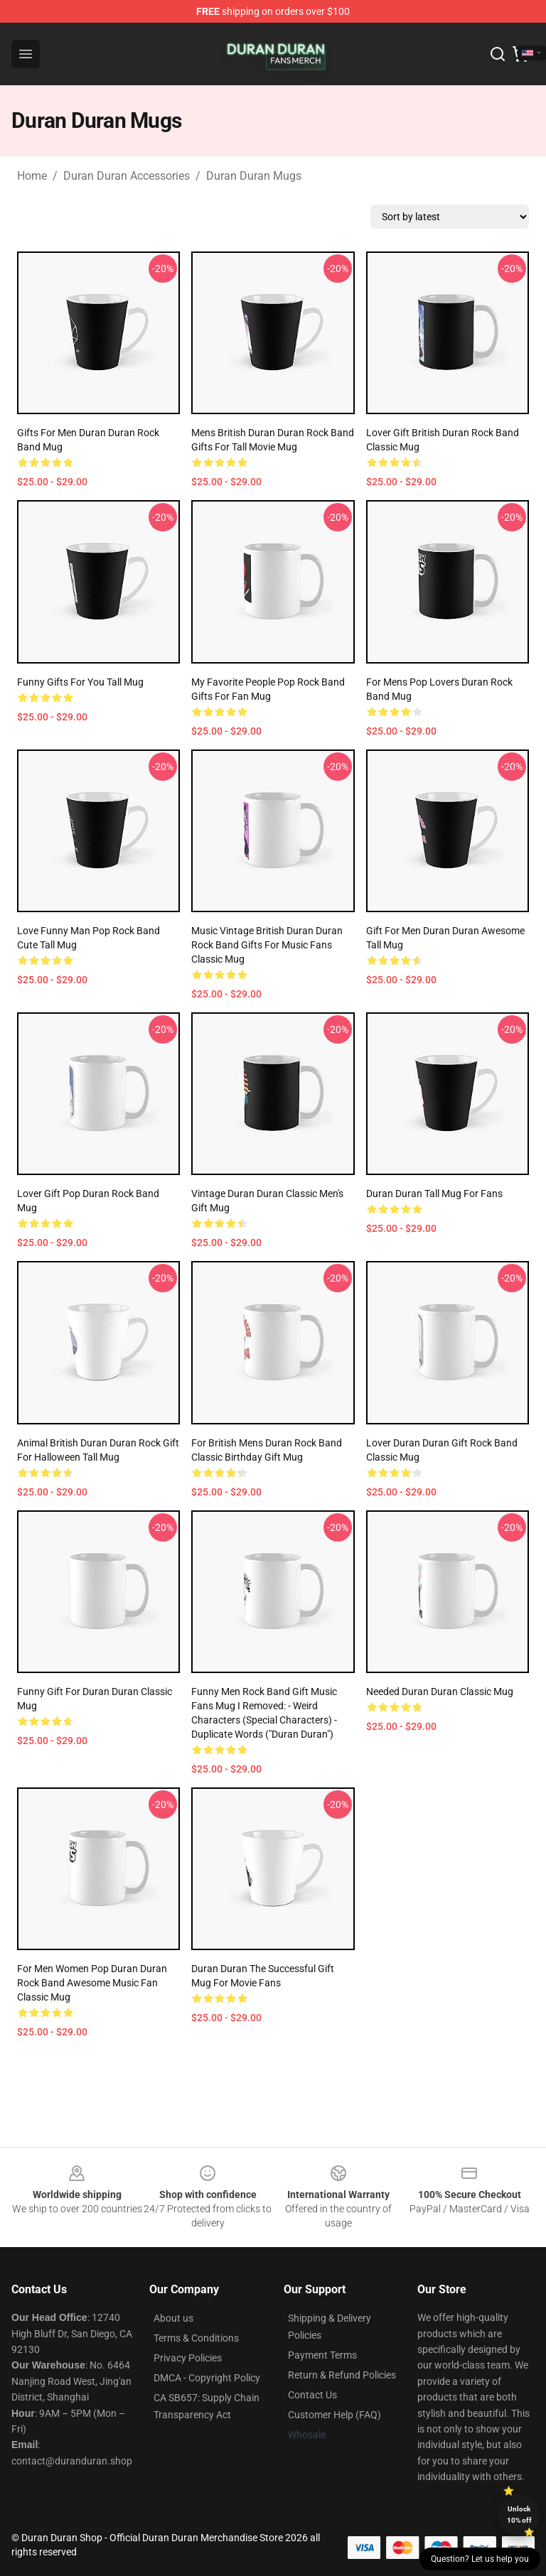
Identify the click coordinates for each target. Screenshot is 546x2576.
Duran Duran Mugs (253, 176)
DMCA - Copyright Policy (207, 2377)
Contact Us (312, 2395)
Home (32, 176)
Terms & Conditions (196, 2338)
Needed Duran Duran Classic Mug (439, 1691)
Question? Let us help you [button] (480, 2559)
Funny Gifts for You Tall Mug (80, 682)
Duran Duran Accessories (126, 176)
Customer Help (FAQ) (334, 2414)
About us (173, 2318)
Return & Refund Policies (342, 2375)
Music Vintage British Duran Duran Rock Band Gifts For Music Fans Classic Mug (267, 945)
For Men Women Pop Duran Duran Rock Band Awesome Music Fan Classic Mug (92, 1983)
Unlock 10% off (519, 2514)
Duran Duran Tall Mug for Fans (434, 1193)
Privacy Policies (188, 2358)
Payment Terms (322, 2355)
